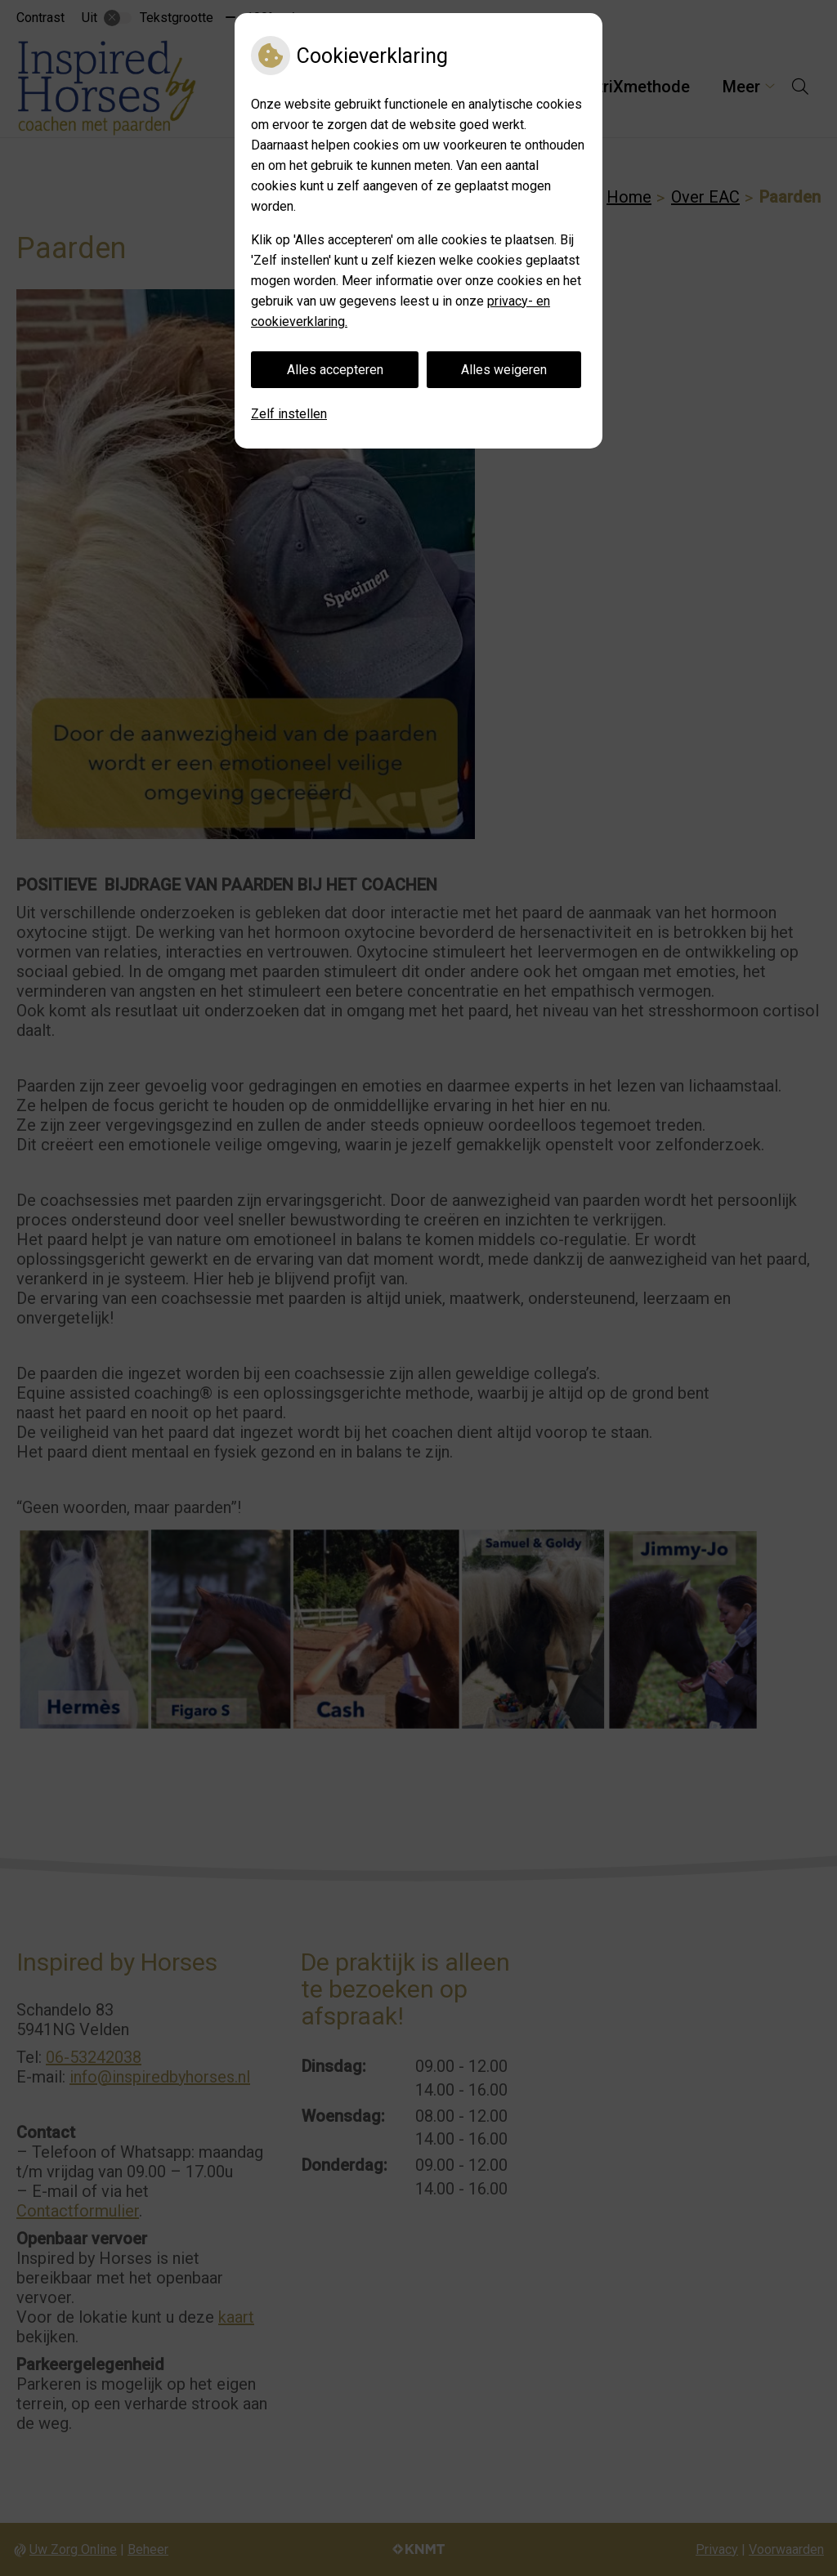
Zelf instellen (289, 414)
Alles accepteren (335, 369)
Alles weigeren (504, 369)
